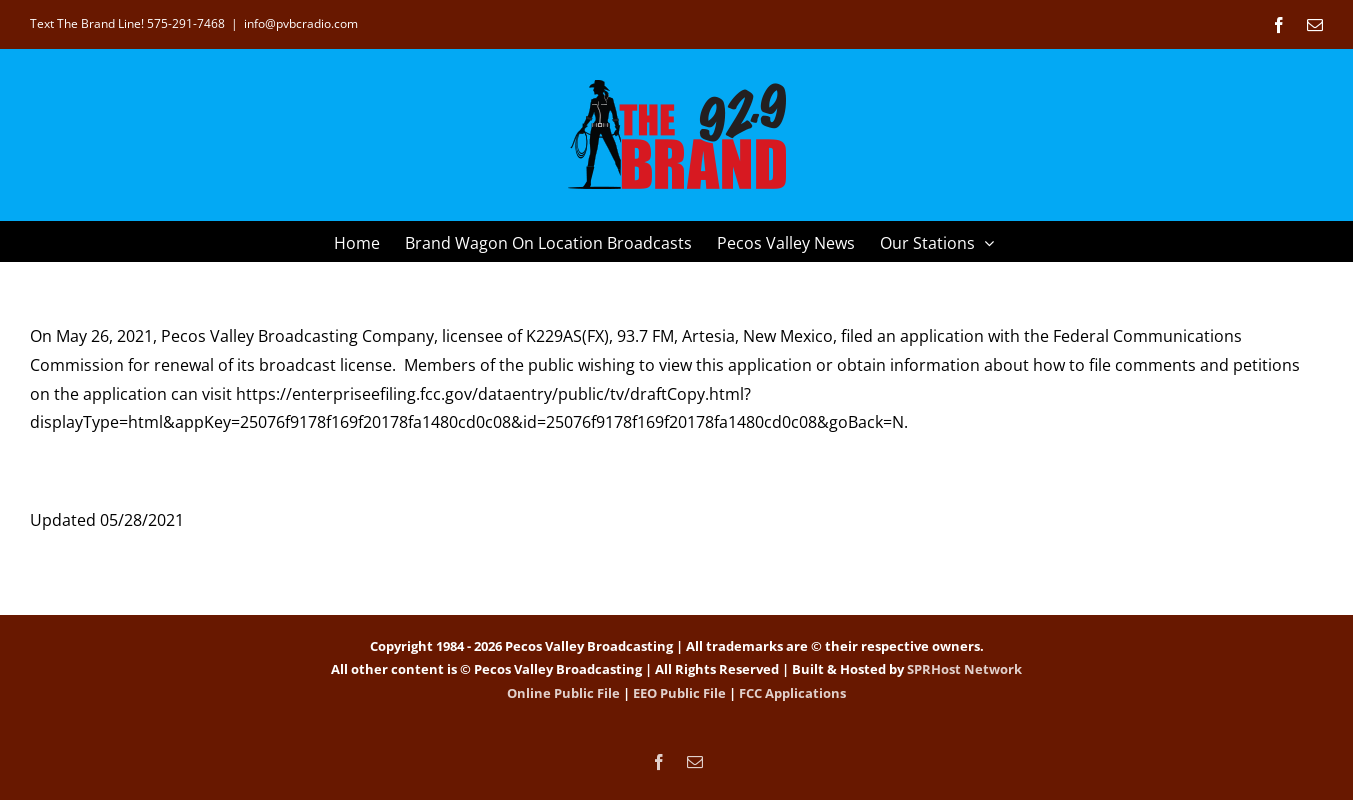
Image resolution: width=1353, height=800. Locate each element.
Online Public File (563, 693)
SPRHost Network (964, 669)
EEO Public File (679, 693)
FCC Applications (792, 693)
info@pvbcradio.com (301, 23)
